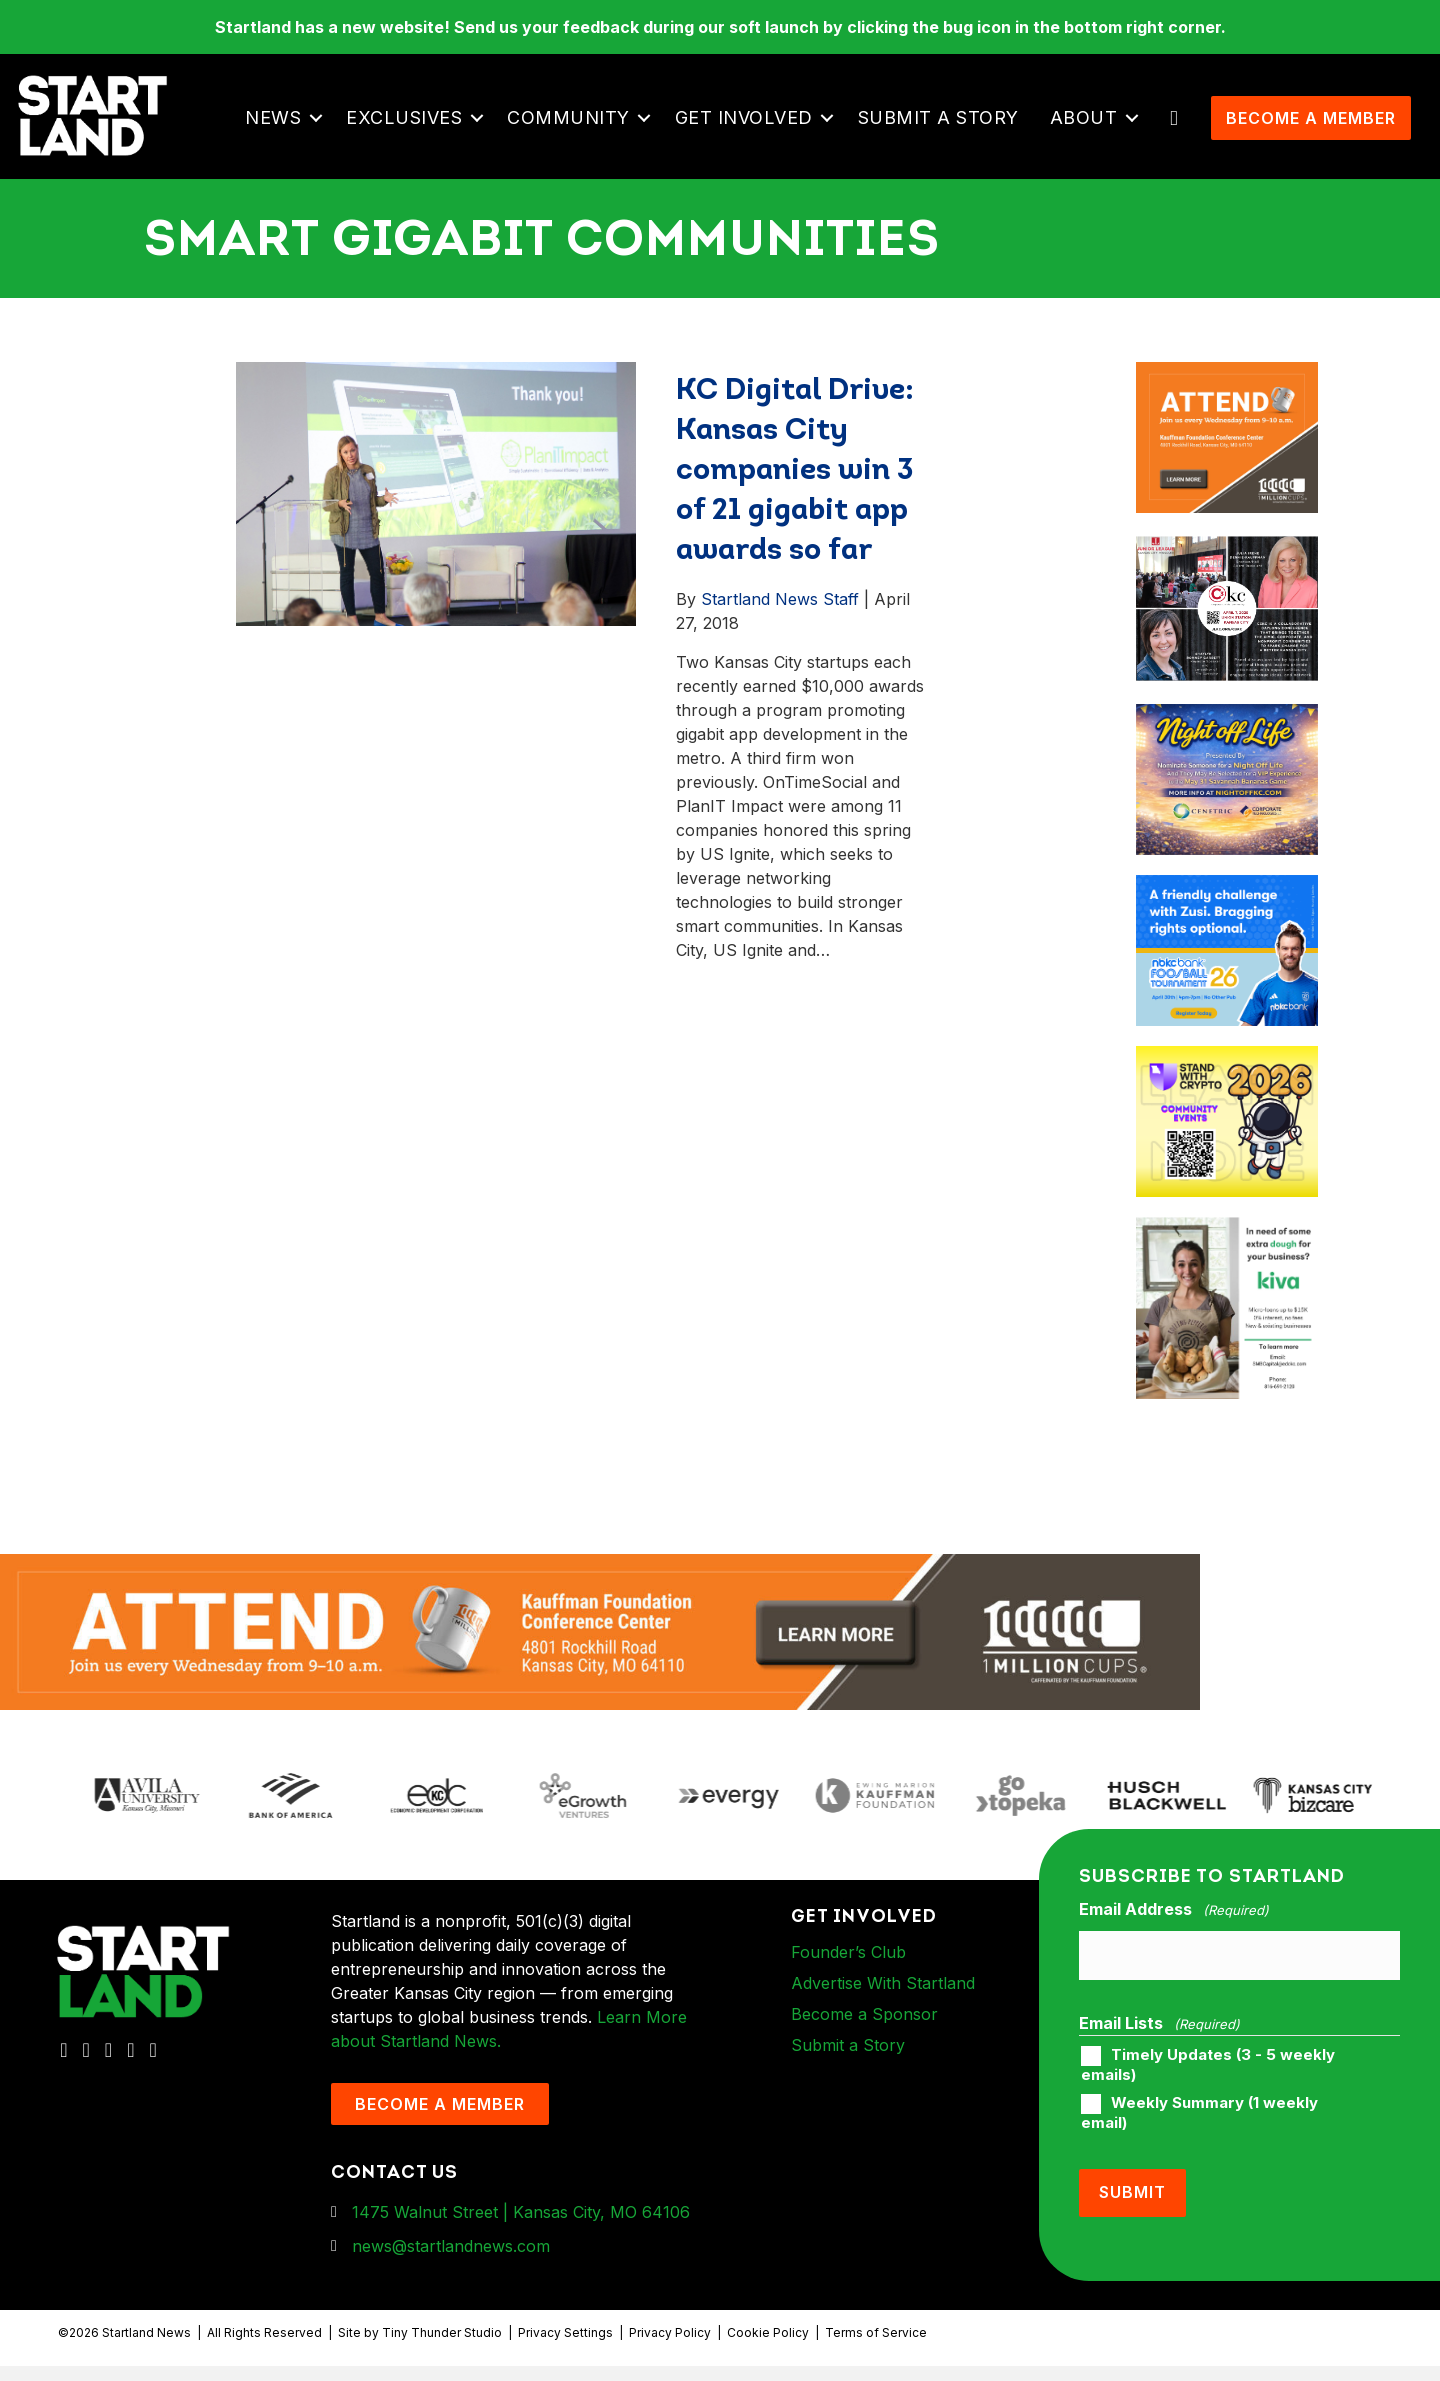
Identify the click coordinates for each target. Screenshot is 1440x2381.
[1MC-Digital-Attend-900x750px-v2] (1226, 403)
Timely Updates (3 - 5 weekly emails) (1208, 2085)
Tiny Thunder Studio (442, 2347)
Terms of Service (876, 2347)
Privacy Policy (670, 2347)
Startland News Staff (780, 628)
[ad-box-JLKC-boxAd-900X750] (1226, 574)
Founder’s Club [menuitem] (848, 1981)
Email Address (1174, 1939)
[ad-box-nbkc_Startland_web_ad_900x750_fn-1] (1226, 916)
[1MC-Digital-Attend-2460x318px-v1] (600, 1660)
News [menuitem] (280, 132)
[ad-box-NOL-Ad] (1226, 745)
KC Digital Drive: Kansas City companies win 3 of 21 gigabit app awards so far (795, 500)
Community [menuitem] (575, 132)
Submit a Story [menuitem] (944, 132)
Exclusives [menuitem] (411, 132)
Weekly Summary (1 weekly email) (1199, 2133)
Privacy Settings (565, 2347)
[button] (322, 133)
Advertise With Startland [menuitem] (883, 2012)
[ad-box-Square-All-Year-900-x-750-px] (1226, 1087)
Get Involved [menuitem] (750, 132)
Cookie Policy (768, 2347)
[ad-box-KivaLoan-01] (1226, 1259)
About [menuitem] (1090, 132)
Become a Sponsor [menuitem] (864, 2043)
